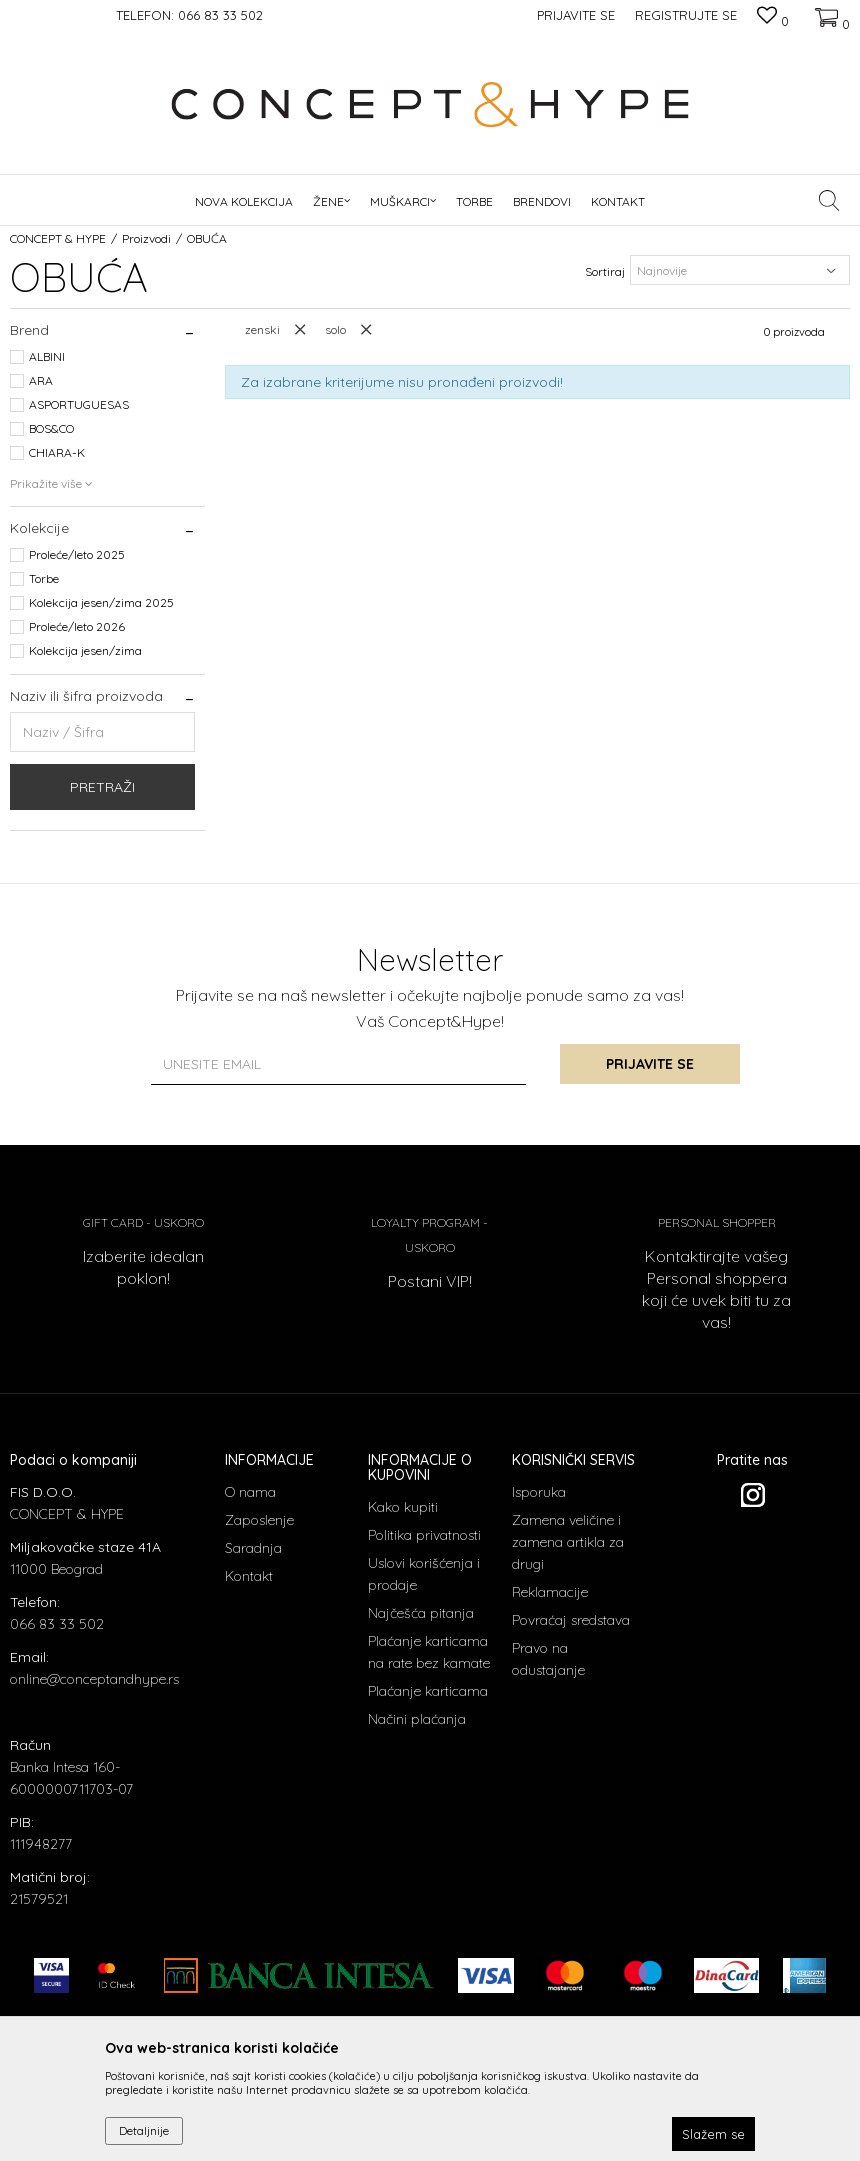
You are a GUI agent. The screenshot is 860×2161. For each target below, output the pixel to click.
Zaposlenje (259, 1520)
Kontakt (249, 1576)
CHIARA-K (57, 452)
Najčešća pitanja (421, 1613)
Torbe (44, 578)
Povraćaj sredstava (571, 1620)
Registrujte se (686, 15)
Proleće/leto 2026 (77, 626)
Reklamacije (550, 1592)
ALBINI (47, 356)
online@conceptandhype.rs (94, 1679)
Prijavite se (650, 1064)
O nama (250, 1492)
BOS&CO (51, 428)
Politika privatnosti (424, 1535)
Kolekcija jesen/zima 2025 (101, 602)
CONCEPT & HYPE (58, 238)
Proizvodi (146, 238)
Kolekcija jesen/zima (85, 650)
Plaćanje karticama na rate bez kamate (429, 1652)
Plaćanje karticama (428, 1691)
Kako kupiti (403, 1507)
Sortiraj (605, 271)
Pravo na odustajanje (548, 1659)
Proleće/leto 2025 (77, 554)
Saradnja (253, 1548)
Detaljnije (144, 2130)
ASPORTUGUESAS (79, 404)
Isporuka (539, 1492)
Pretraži (102, 787)
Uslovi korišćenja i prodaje (424, 1574)
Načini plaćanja (417, 1719)
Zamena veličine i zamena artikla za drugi (568, 1542)
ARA (41, 380)
